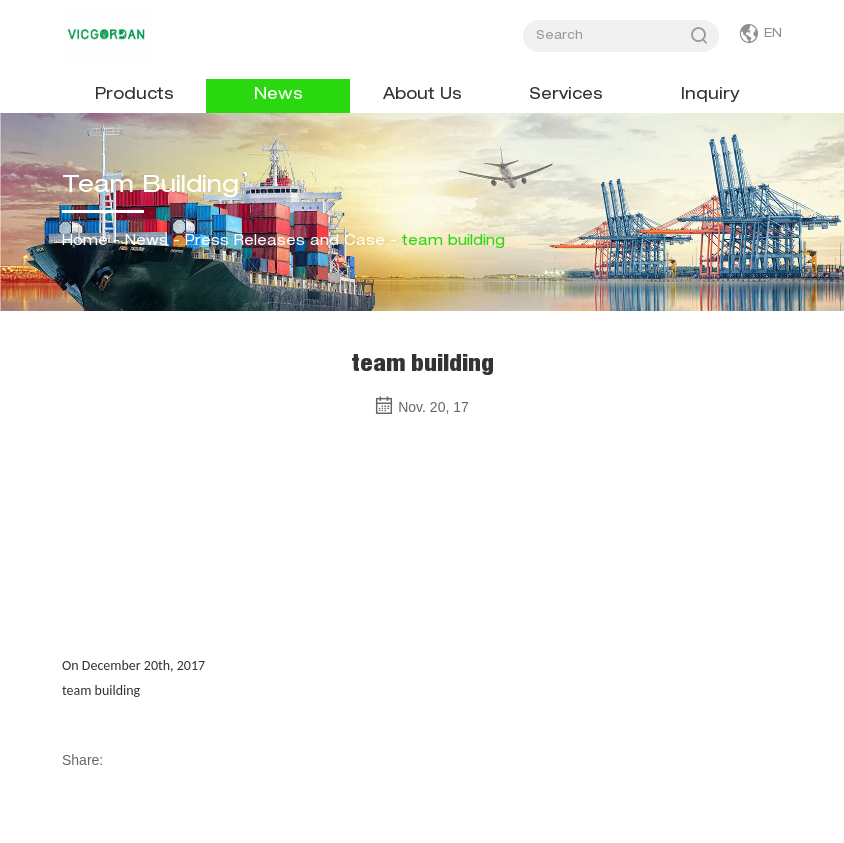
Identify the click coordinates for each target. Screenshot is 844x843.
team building (453, 242)
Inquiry (710, 96)
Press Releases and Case (285, 242)
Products (134, 96)
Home (85, 242)
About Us (422, 96)
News (278, 96)
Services (566, 96)
